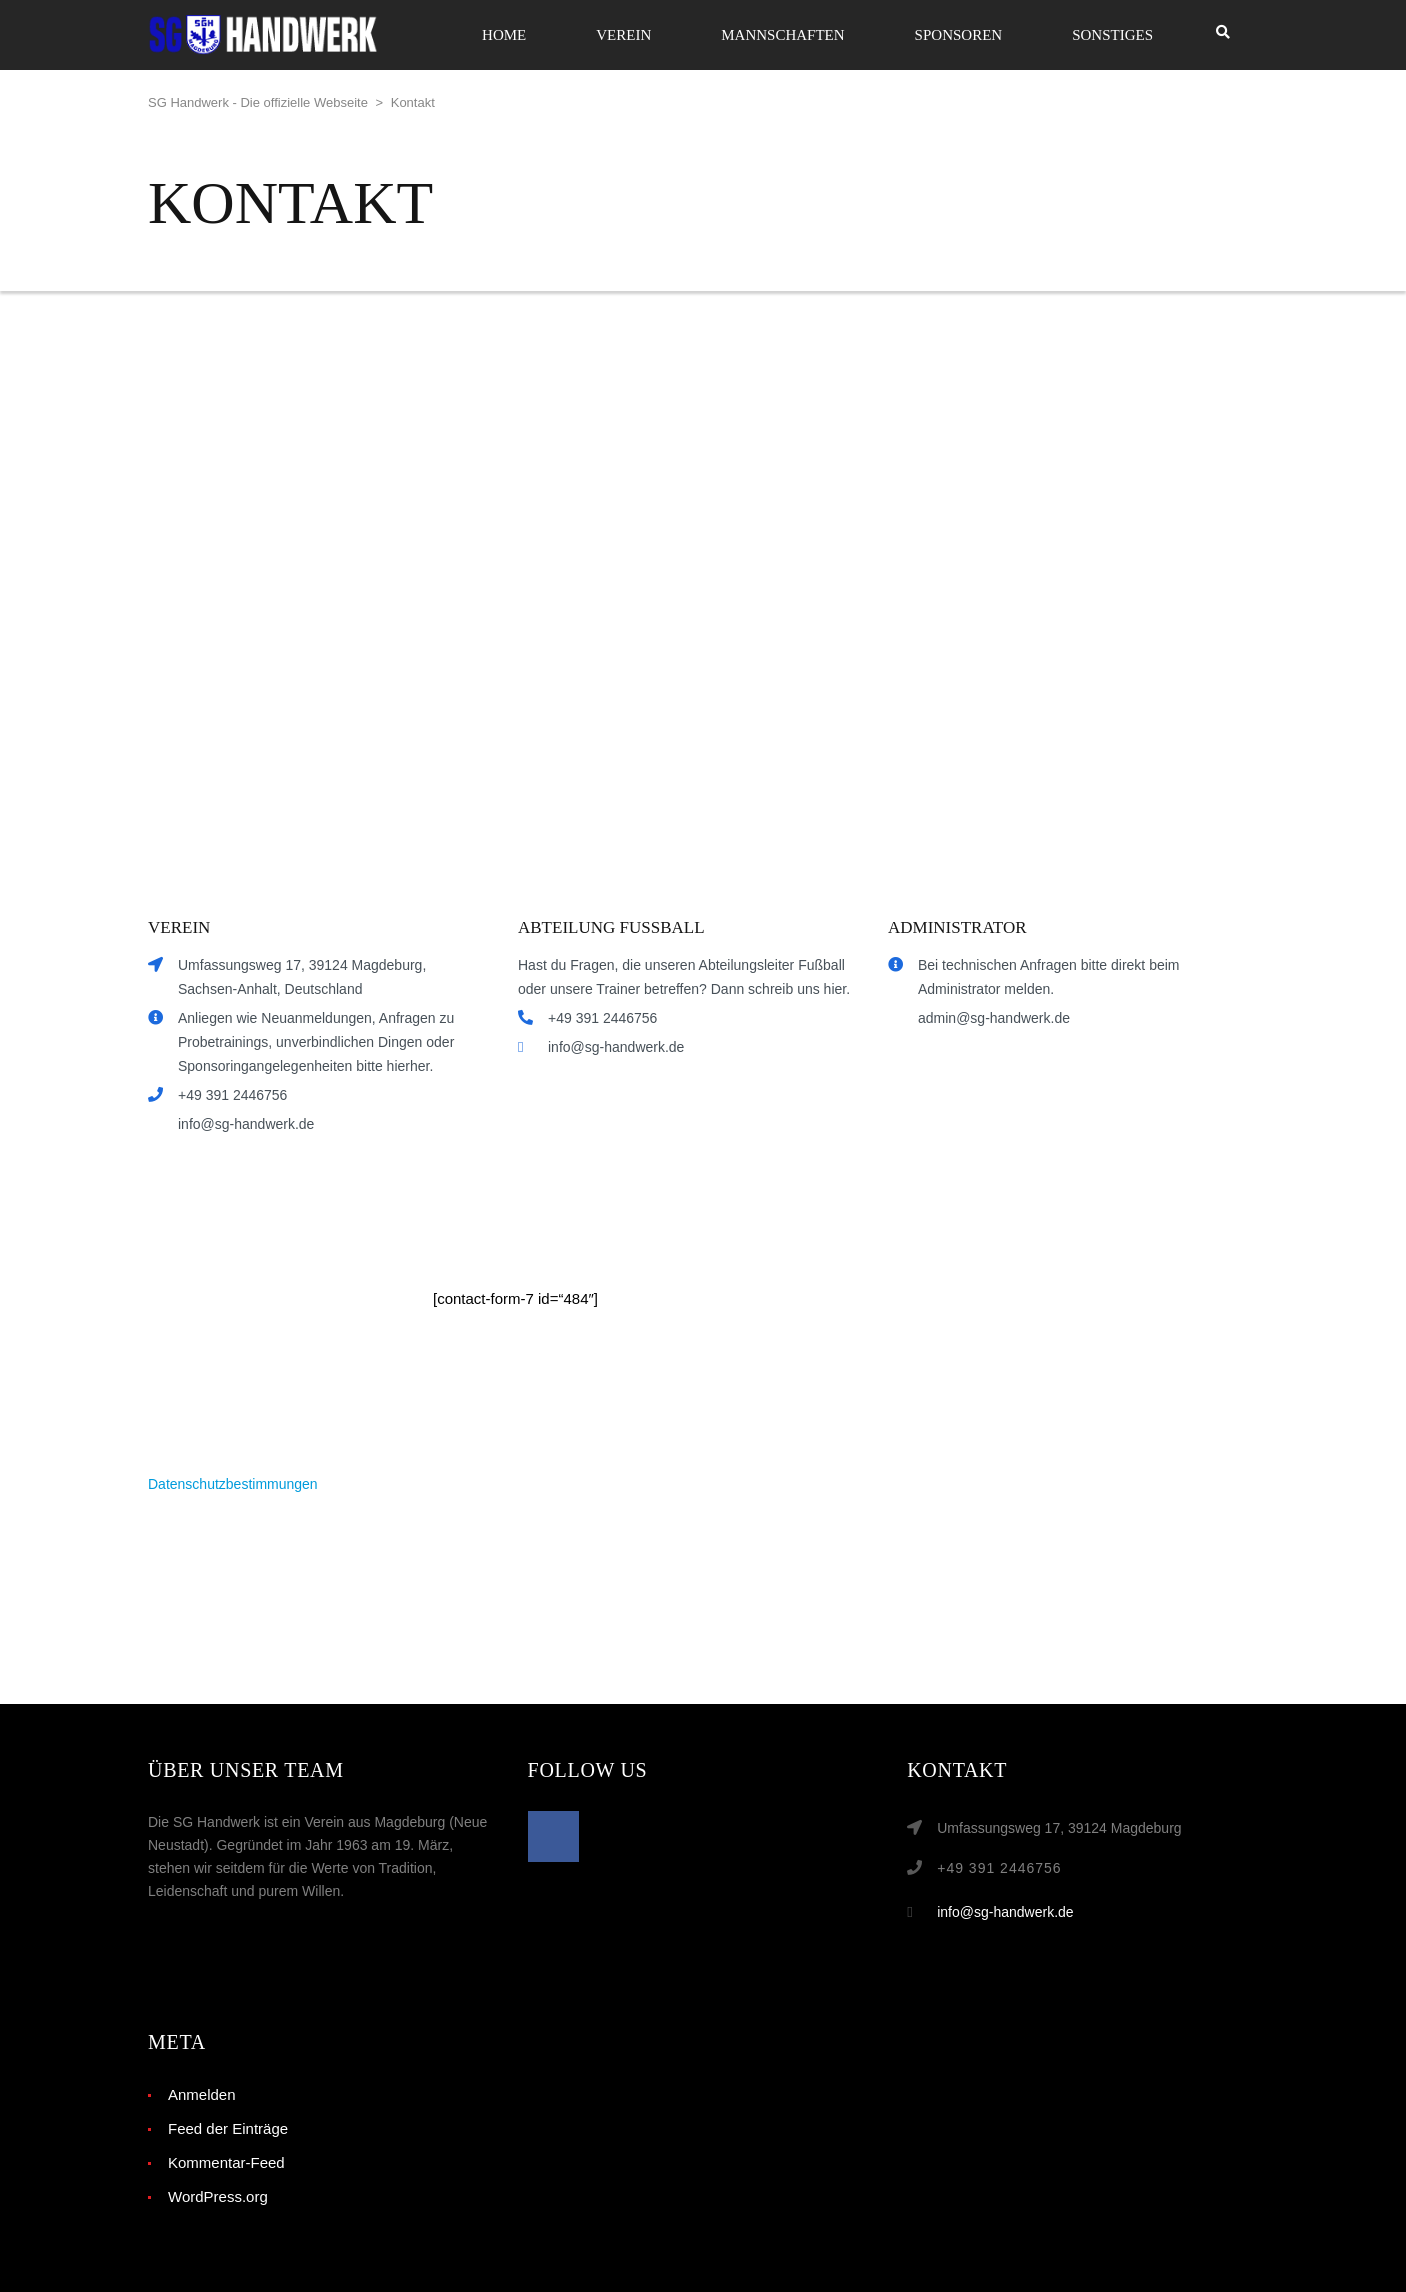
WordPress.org (218, 2196)
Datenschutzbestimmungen (233, 1484)
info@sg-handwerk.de (1005, 1912)
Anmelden (202, 2094)
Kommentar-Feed (226, 2162)
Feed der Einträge (228, 2128)
